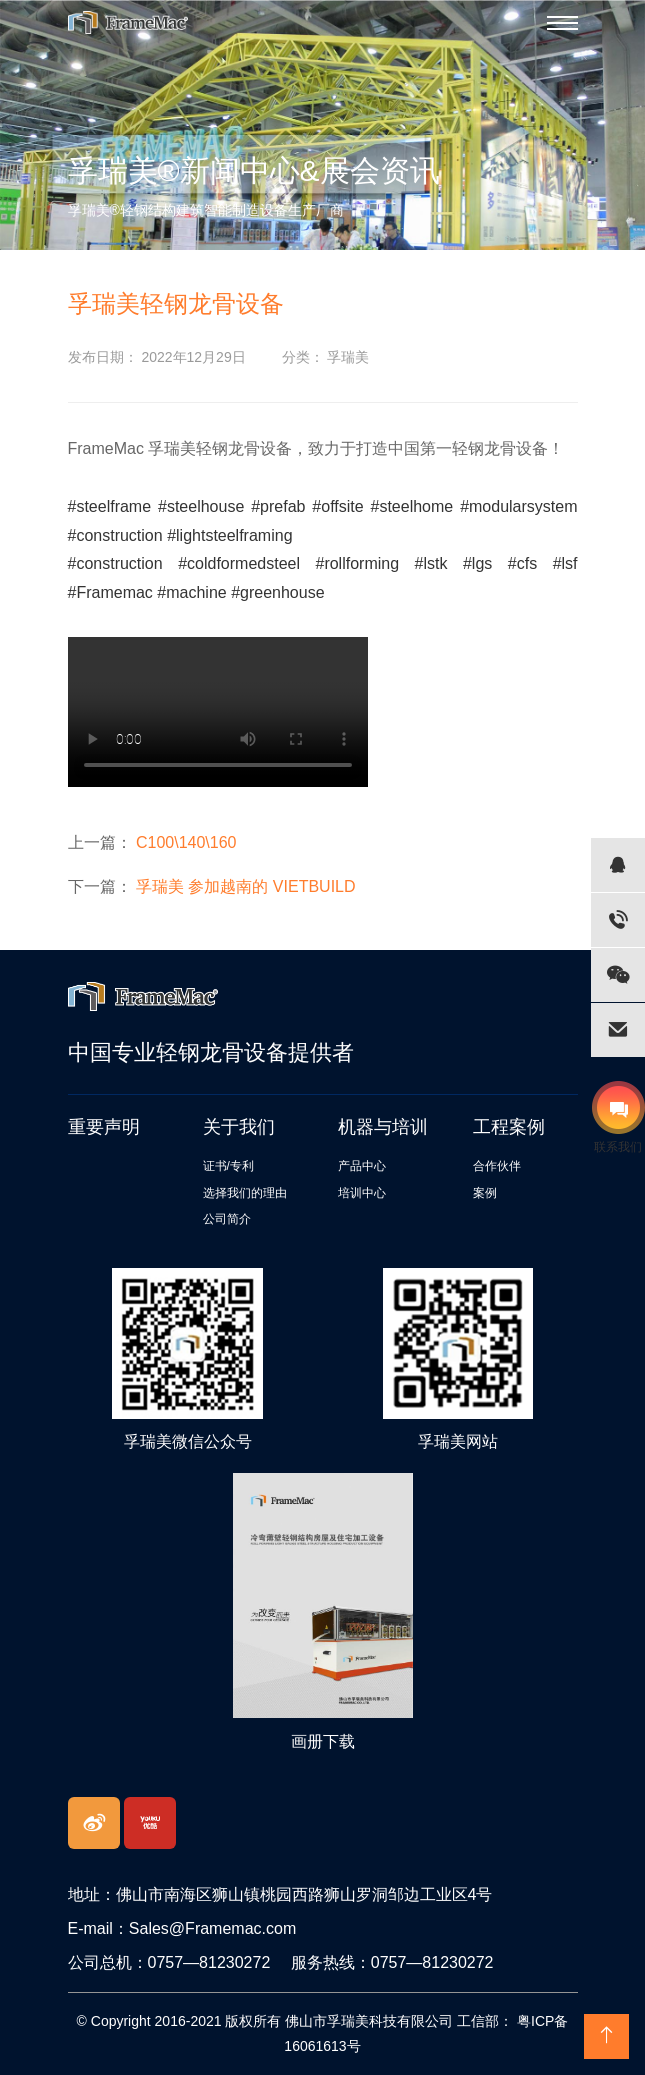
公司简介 (227, 1219)
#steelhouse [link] (201, 506)
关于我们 (239, 1127)
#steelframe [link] (110, 506)
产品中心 (362, 1166)
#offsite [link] (337, 506)
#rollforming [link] (357, 563)
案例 (485, 1193)
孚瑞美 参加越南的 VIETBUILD (246, 886)
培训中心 (362, 1193)
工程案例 (509, 1127)
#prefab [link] (278, 506)
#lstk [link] (431, 563)
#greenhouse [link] (277, 592)
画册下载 (323, 1741)
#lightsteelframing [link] (229, 535)
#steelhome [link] (412, 506)
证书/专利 (228, 1166)
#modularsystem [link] (518, 506)
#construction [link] (115, 535)
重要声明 (104, 1127)
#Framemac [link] (110, 592)
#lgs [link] (477, 563)
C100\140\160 (186, 842)
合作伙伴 (497, 1166)
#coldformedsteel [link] (239, 563)
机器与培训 (383, 1127)
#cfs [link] (522, 563)
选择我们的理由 (245, 1193)
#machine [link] (191, 592)
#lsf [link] (565, 563)
